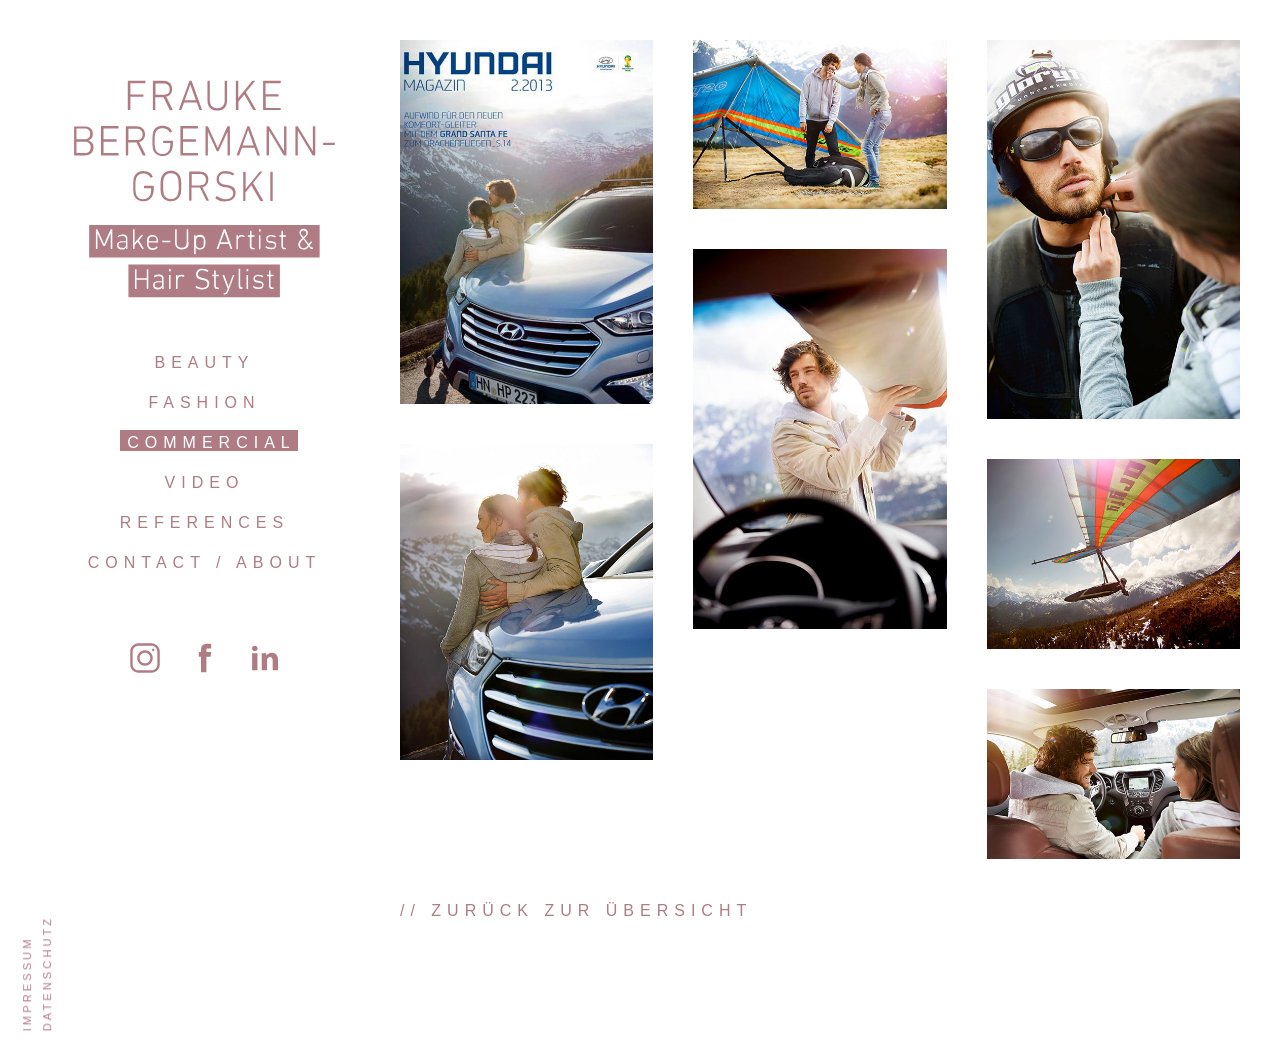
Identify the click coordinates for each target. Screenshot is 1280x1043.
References (204, 522)
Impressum (27, 983)
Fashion (204, 402)
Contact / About (204, 562)
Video (205, 482)
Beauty (204, 362)
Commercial (211, 442)
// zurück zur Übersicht (576, 910)
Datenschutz (47, 973)
